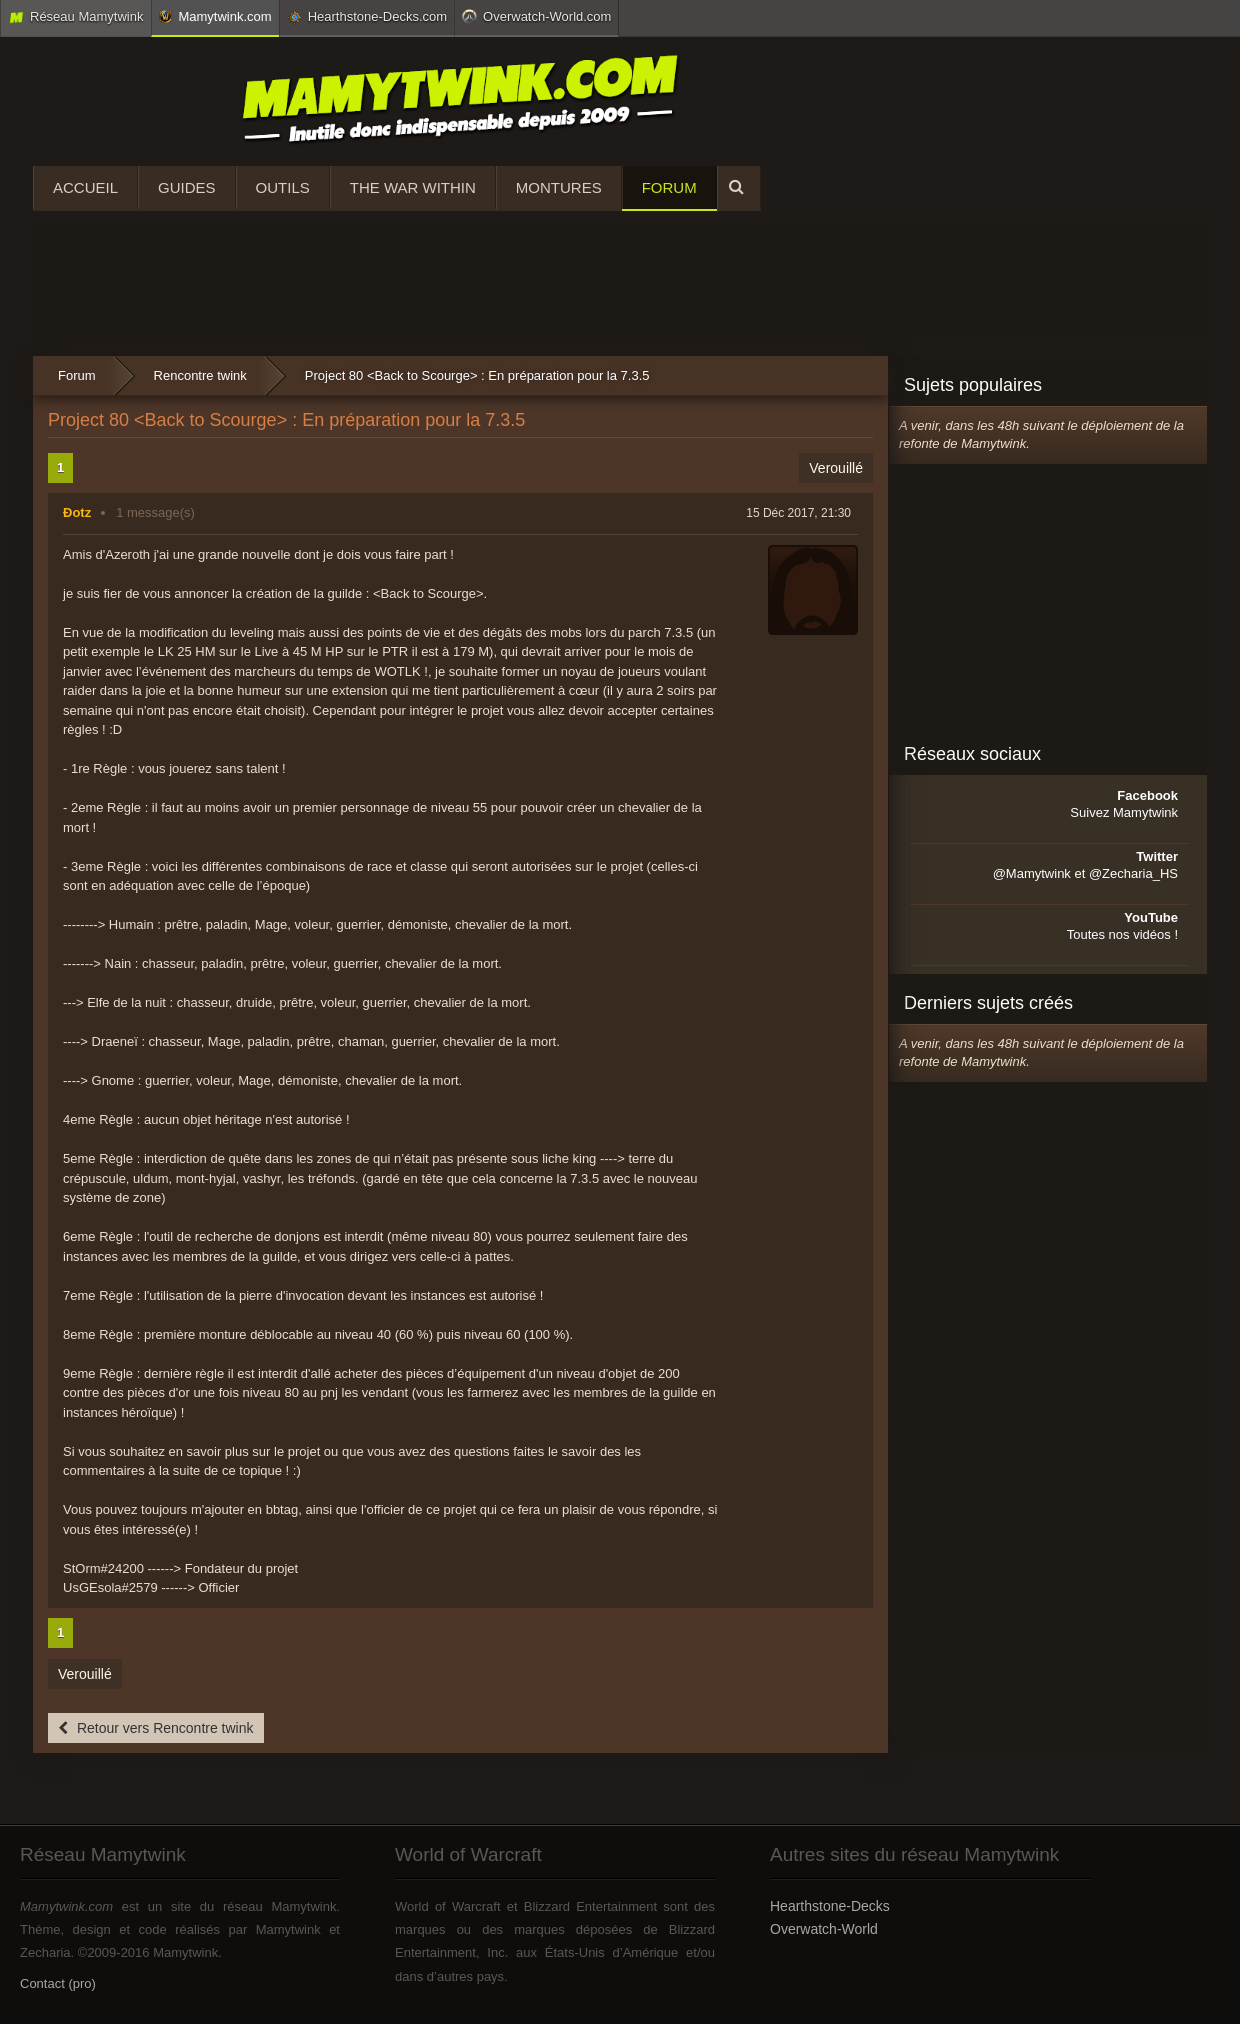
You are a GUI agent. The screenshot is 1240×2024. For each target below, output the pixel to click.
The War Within (413, 187)
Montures (559, 187)
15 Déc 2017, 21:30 (798, 513)
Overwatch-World (824, 1929)
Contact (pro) (58, 1983)
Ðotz (77, 512)
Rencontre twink (200, 375)
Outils (283, 187)
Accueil (85, 187)
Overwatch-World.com (536, 16)
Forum (669, 187)
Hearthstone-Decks (830, 1906)
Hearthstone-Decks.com (367, 17)
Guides (187, 187)
